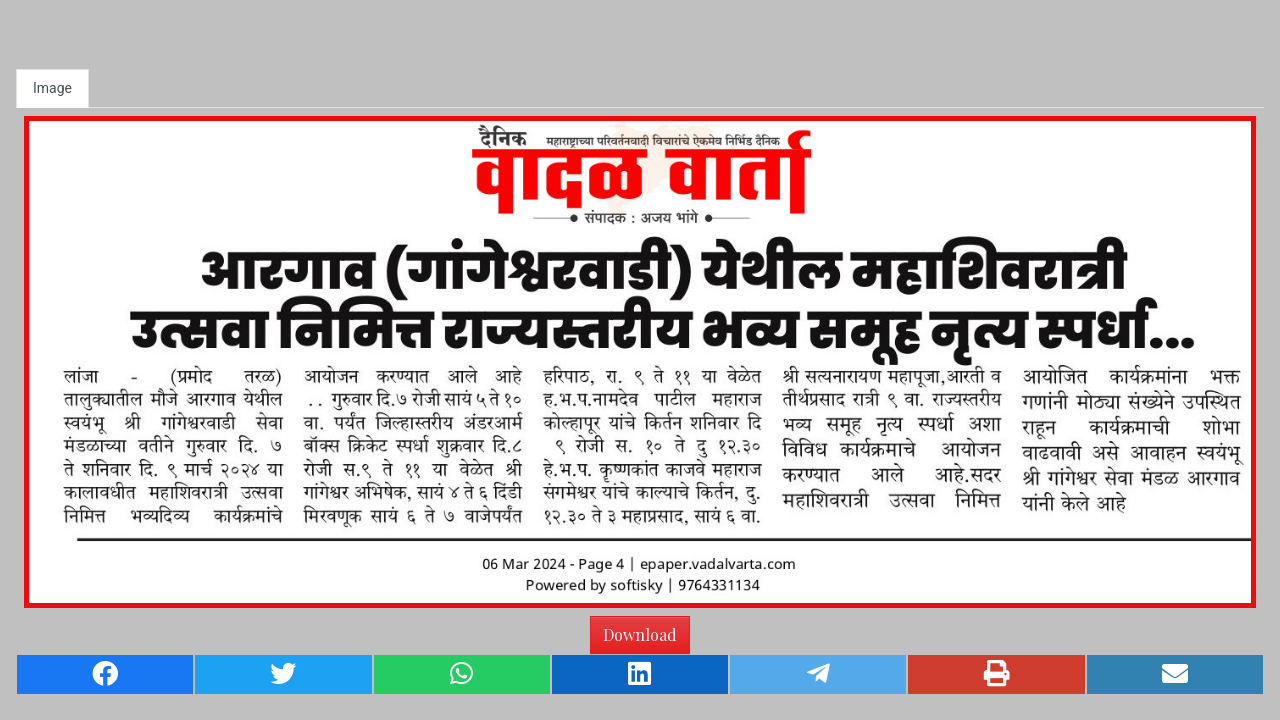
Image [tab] (52, 88)
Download (640, 634)
